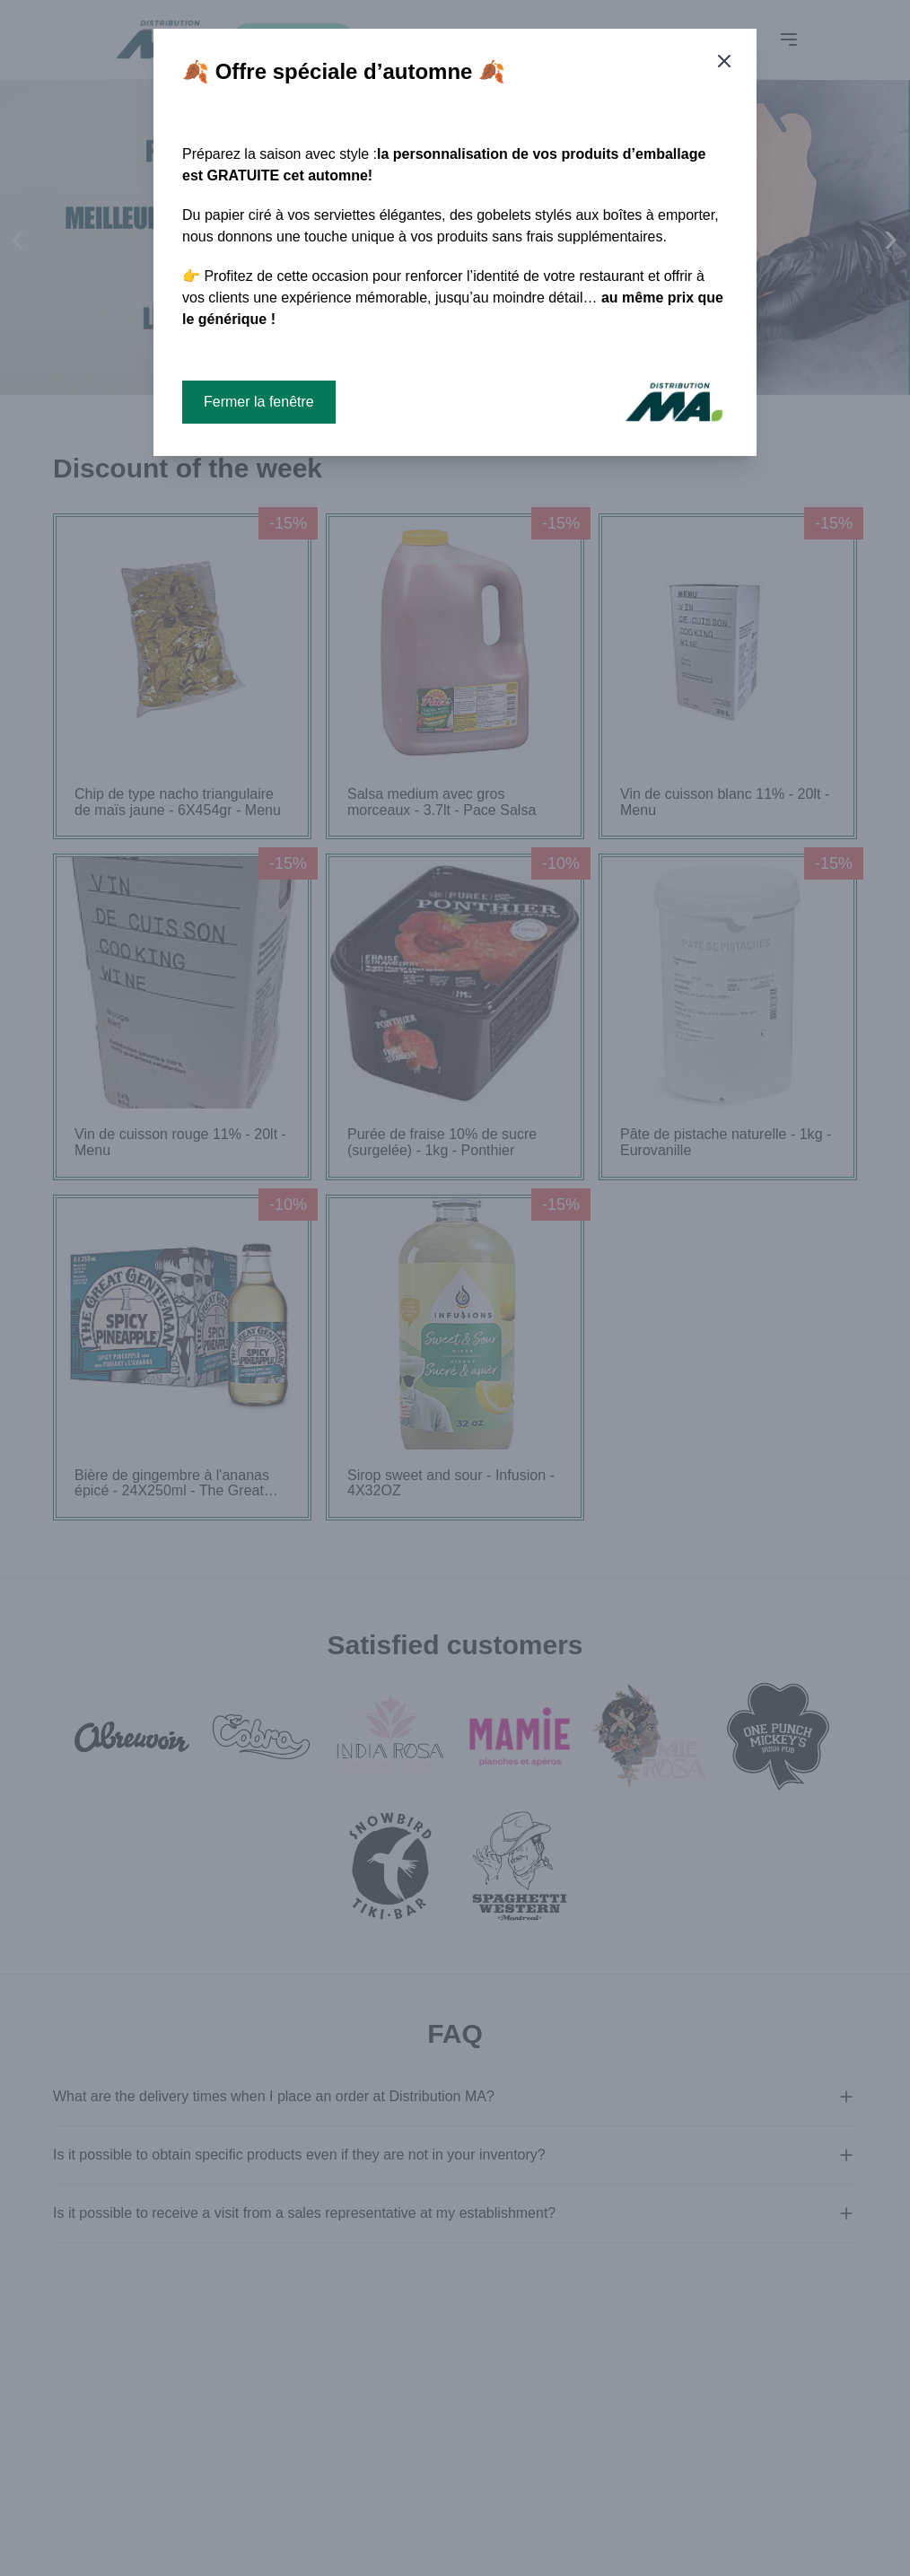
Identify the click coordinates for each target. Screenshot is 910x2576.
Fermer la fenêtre (259, 401)
